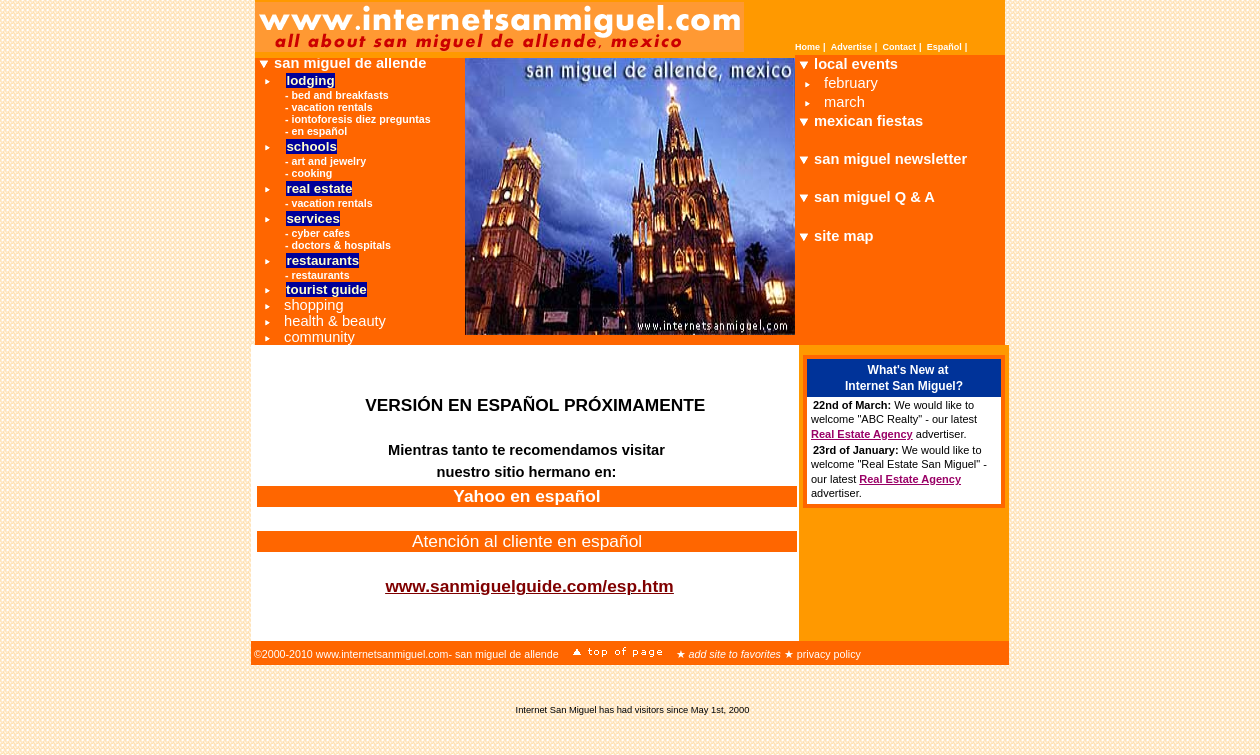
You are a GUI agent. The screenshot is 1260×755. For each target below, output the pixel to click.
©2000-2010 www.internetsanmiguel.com (351, 654)
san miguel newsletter (890, 159)
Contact (900, 47)
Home (807, 47)
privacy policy (829, 654)
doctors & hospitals (341, 245)
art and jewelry (329, 161)
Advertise (851, 47)
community (319, 337)
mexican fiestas (868, 121)
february (851, 83)
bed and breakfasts (340, 95)
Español (944, 47)
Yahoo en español (526, 496)
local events (856, 64)
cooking (312, 173)
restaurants (321, 275)
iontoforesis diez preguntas (361, 119)
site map (843, 236)
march (844, 102)
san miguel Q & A (874, 197)
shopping (314, 305)
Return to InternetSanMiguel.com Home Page (415, 608)
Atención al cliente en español (527, 541)
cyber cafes (321, 233)
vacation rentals (332, 107)
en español (320, 131)
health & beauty (335, 321)
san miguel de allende (350, 63)
